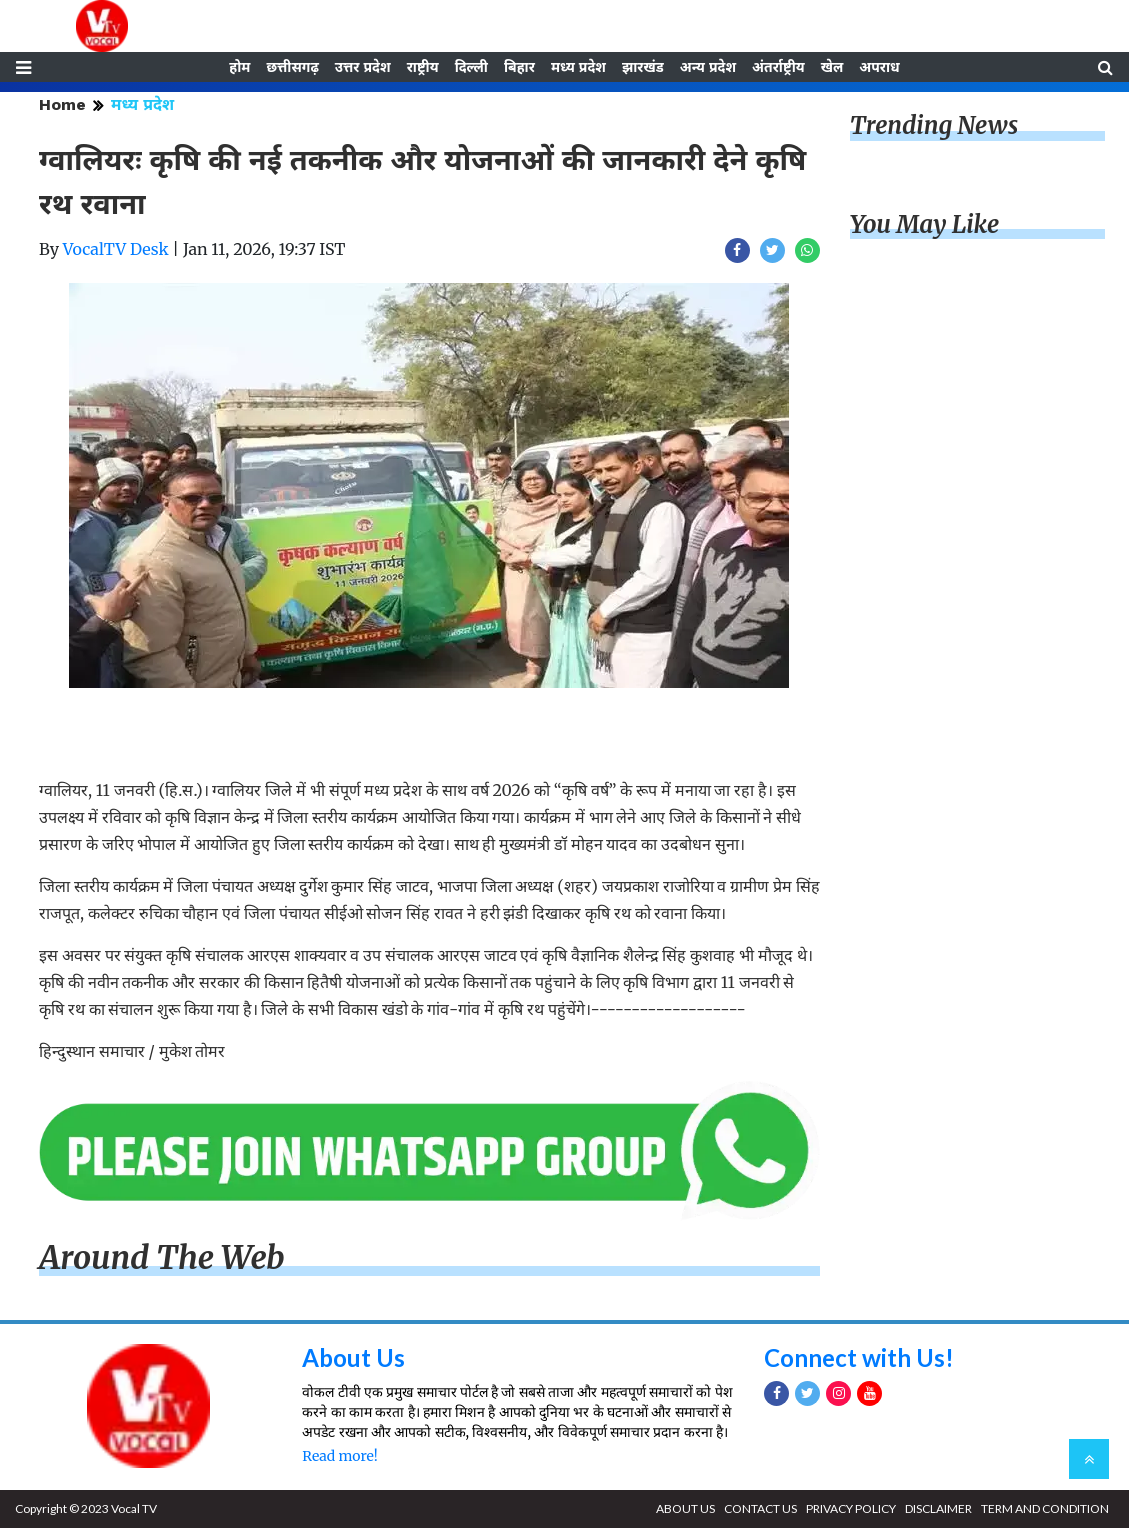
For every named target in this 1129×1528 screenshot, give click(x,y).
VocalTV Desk (116, 249)
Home (62, 104)
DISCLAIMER (938, 1508)
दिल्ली (471, 67)
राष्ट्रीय (423, 67)
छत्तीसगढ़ (292, 67)
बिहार (519, 67)
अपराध (879, 67)
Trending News (934, 125)
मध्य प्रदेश (578, 67)
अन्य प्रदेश (708, 67)
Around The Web (162, 1258)
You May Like (925, 224)
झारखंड (643, 67)
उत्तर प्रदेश (363, 67)
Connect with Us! (859, 1357)
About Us (353, 1357)
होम (239, 67)
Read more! (339, 1456)
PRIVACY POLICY (851, 1508)
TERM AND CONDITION (1045, 1508)
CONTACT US (760, 1508)
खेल (832, 67)
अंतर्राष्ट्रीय (778, 67)
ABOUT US (685, 1508)
